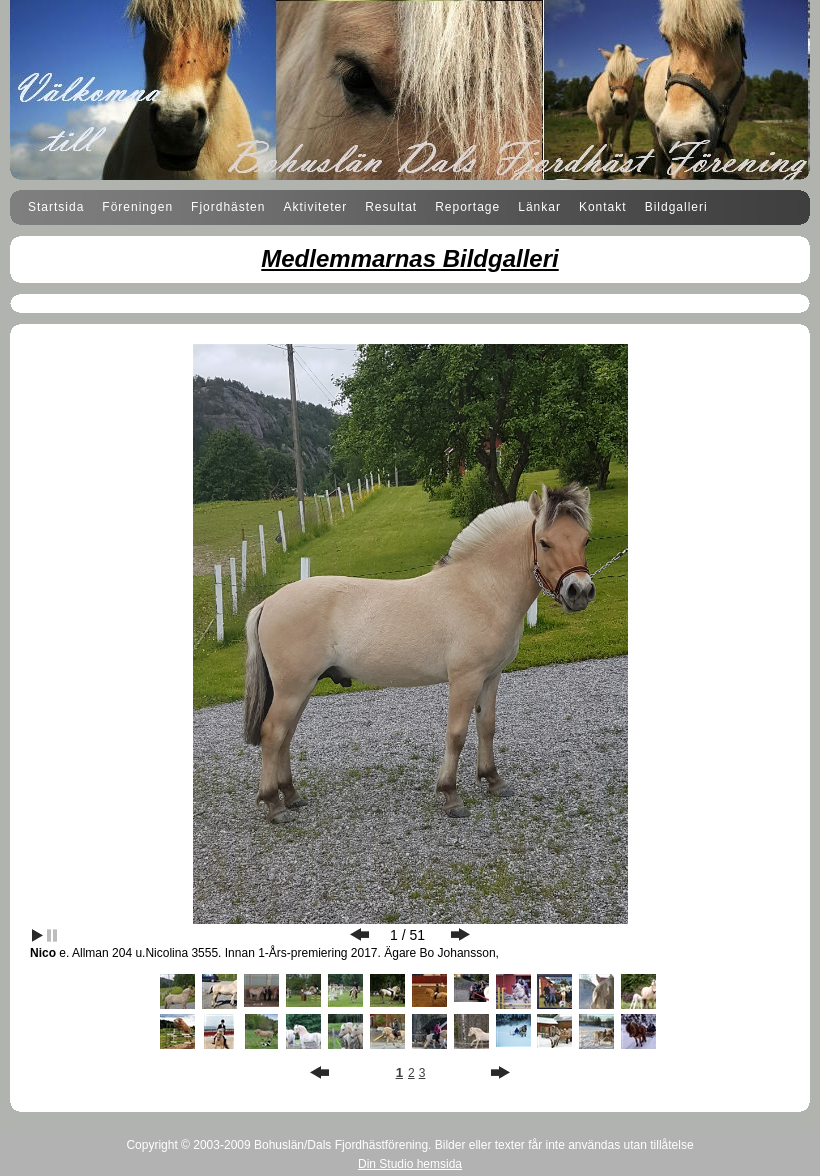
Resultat (391, 207)
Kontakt (603, 207)
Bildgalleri (676, 207)
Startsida (56, 207)
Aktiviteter (315, 207)
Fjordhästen (228, 207)
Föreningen (137, 207)
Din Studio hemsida (410, 1164)
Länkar (539, 207)
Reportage (467, 207)
